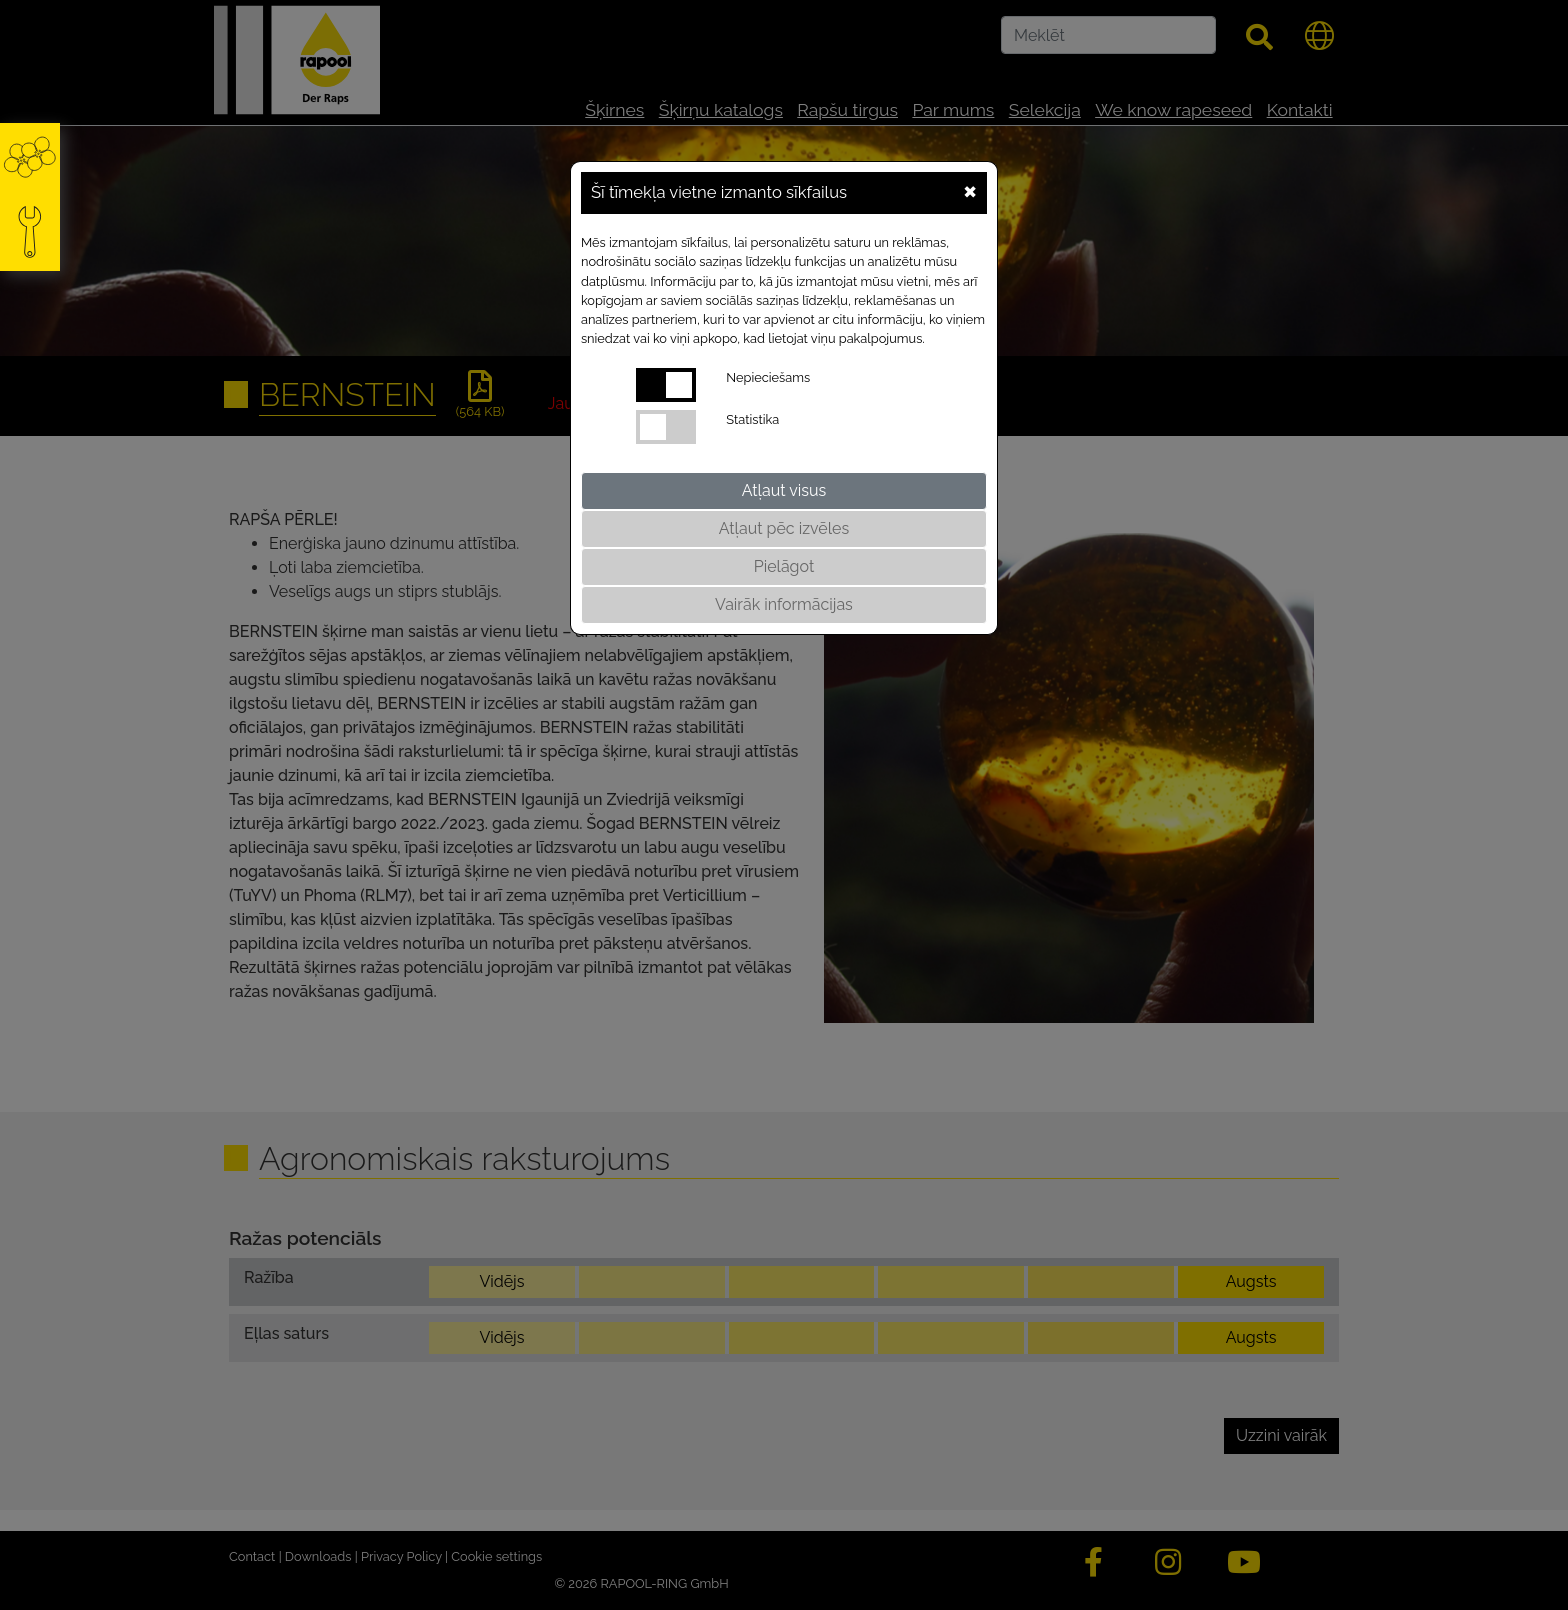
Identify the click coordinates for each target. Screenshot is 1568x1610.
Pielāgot (784, 566)
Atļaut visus (784, 490)
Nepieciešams (768, 377)
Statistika (752, 419)
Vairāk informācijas (784, 604)
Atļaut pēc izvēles (784, 528)
